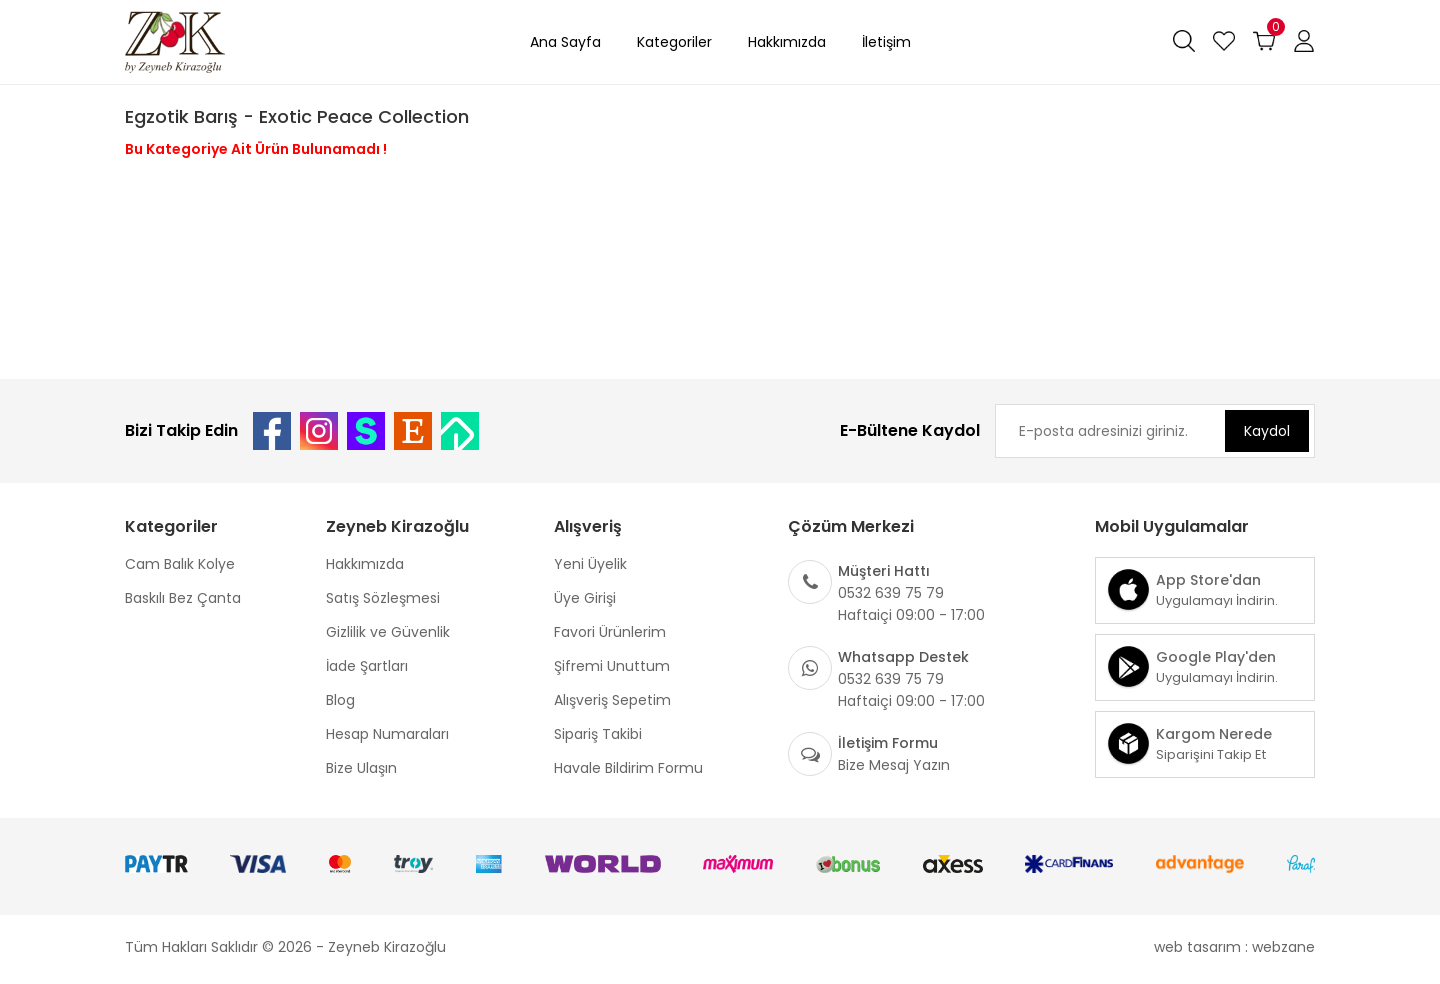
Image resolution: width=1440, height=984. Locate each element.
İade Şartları (367, 666)
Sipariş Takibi (598, 734)
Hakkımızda (787, 42)
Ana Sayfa (565, 42)
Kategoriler (674, 42)
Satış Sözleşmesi (383, 598)
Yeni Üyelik (590, 564)
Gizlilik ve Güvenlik (388, 632)
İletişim (886, 42)
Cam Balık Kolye (180, 564)
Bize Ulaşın (361, 768)
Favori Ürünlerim (610, 632)
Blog (340, 700)
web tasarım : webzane (1234, 947)
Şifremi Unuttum (612, 666)
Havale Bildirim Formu (628, 768)
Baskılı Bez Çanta (183, 598)
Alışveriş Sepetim (612, 700)
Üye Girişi (585, 598)
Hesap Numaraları (387, 734)
